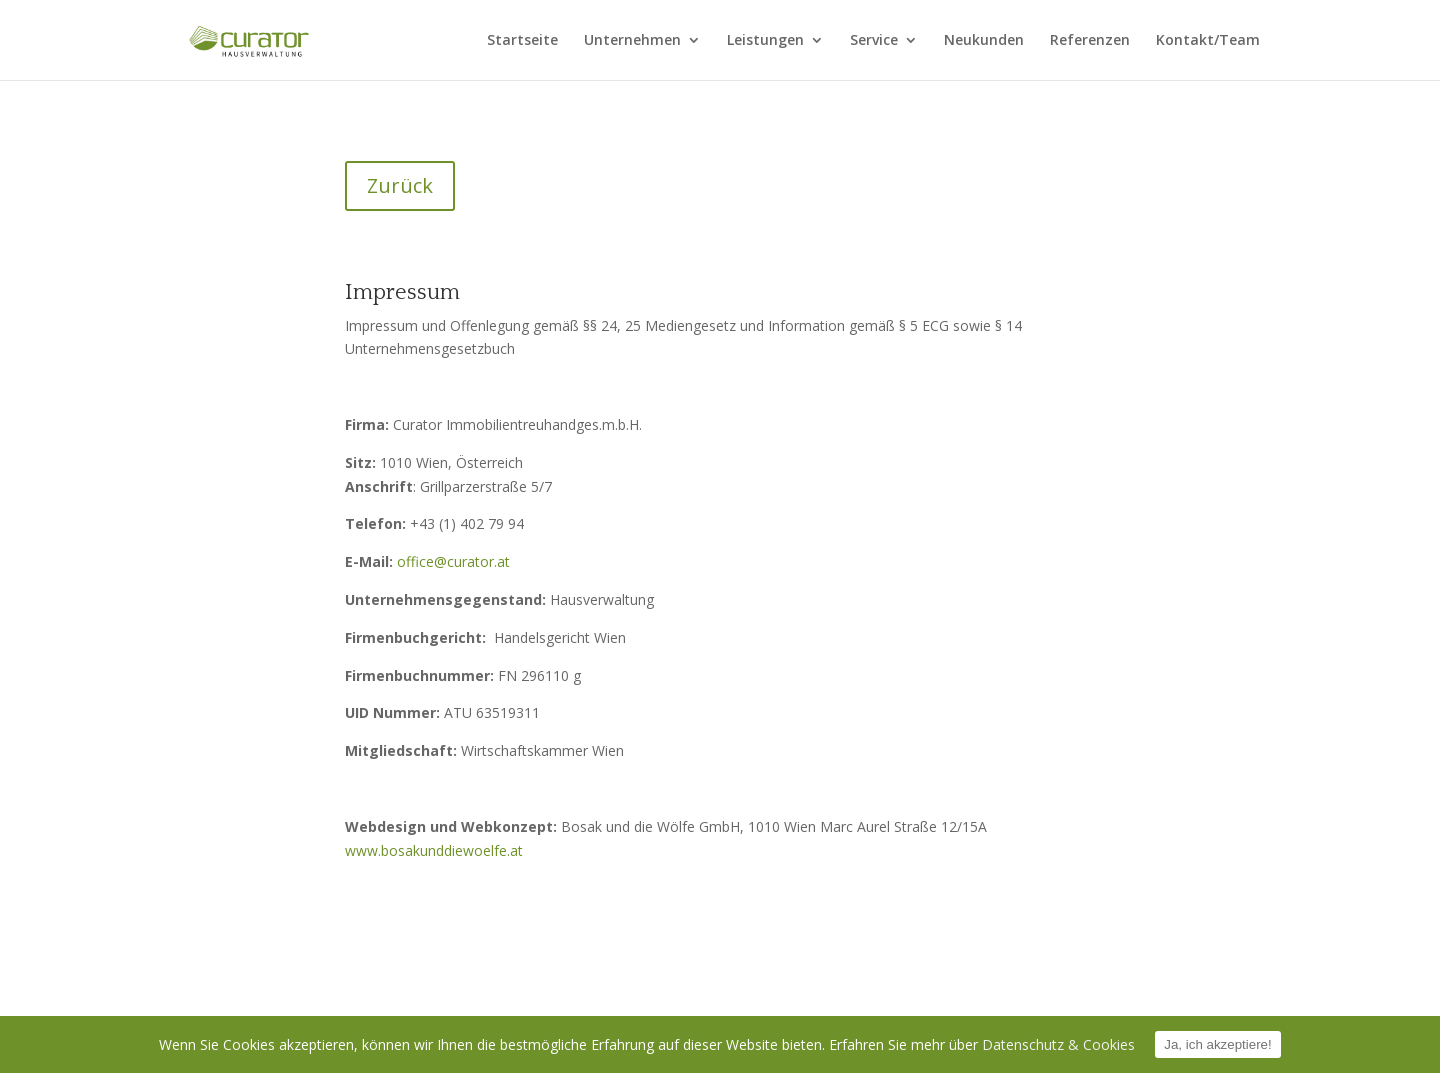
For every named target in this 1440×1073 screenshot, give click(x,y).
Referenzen (1090, 41)
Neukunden (984, 41)
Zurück (400, 185)
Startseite (522, 41)
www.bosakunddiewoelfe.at (434, 850)
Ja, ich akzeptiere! (1217, 1044)
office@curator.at (453, 561)
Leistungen (765, 41)
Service (874, 41)
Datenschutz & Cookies (1058, 1044)
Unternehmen (632, 41)
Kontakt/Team (1208, 41)
